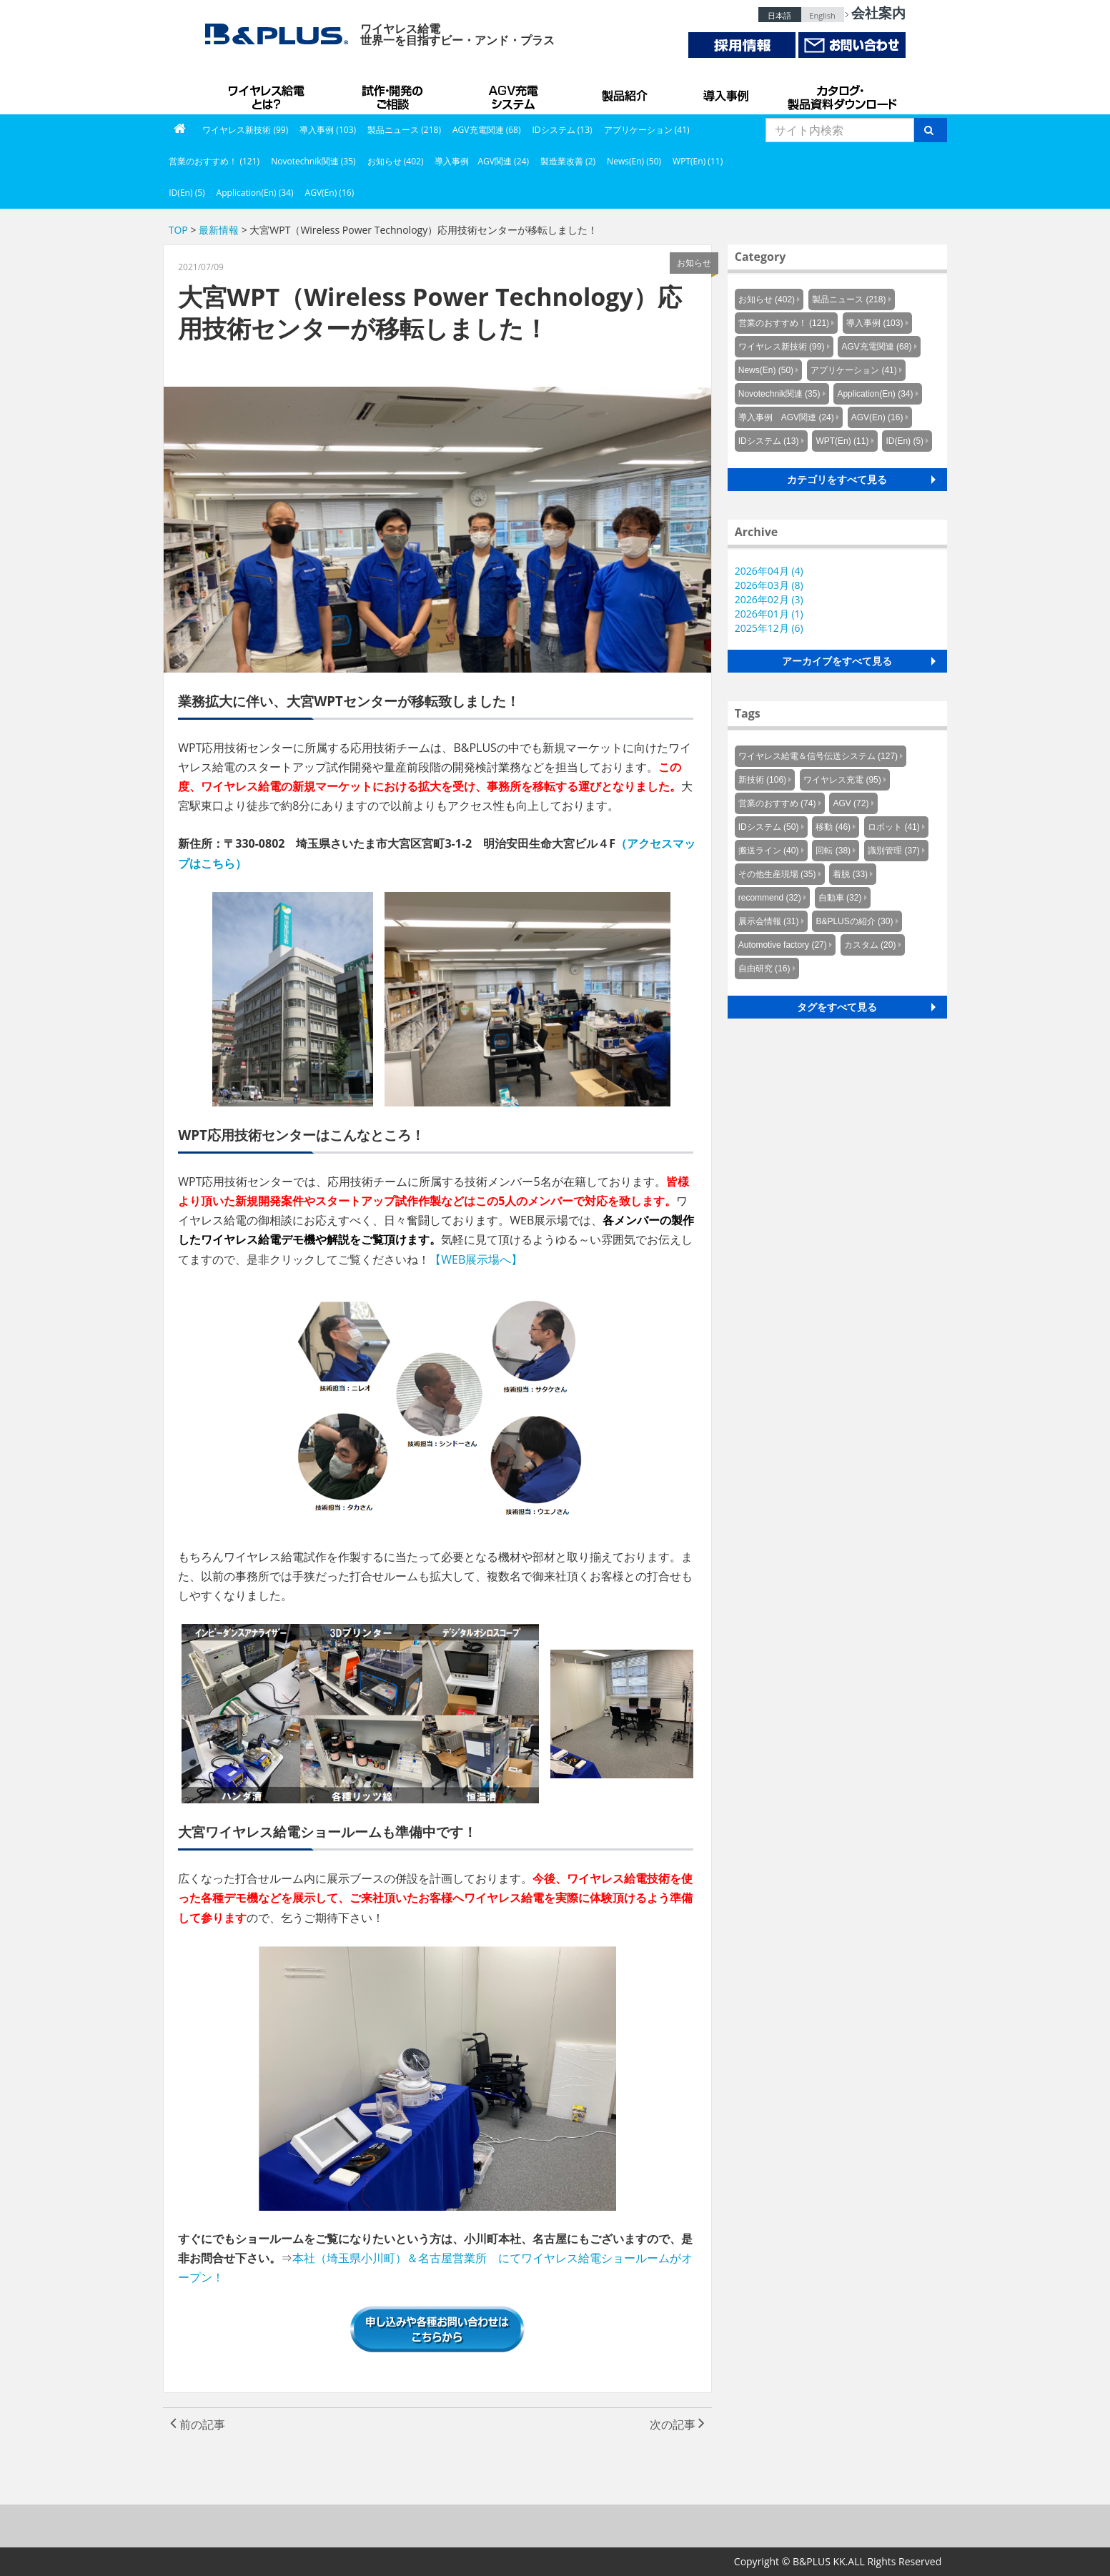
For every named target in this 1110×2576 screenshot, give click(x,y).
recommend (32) (769, 898)
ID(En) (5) (186, 193)
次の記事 (677, 2424)
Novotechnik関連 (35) (313, 161)
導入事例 (727, 92)
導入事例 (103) (327, 130)
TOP (178, 230)
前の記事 (197, 2424)
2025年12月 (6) (769, 628)
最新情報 (219, 230)
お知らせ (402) (395, 161)
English (822, 15)
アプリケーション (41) (647, 130)
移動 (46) (833, 827)
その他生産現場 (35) (777, 874)
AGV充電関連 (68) (486, 130)
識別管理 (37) (894, 851)
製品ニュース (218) (404, 130)
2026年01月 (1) (769, 613)
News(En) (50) (634, 161)
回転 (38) (833, 851)
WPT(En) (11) (698, 161)
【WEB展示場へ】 (476, 1259)
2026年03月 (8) (769, 585)
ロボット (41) (894, 827)
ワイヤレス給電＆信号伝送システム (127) (818, 756)
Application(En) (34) (255, 193)
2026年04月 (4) (769, 571)
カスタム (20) (870, 945)
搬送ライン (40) (768, 851)
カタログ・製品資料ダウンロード (841, 92)
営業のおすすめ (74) (777, 803)
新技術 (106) (762, 780)
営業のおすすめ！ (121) (214, 161)
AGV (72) (850, 803)
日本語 (779, 15)
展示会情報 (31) (768, 921)
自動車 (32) (840, 898)
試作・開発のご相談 (394, 92)
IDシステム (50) (768, 827)
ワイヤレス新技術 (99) (245, 130)
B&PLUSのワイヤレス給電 (269, 92)
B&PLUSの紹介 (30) (854, 921)
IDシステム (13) (562, 130)
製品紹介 (627, 92)
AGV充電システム (516, 92)
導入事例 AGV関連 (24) (482, 161)
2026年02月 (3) (769, 599)
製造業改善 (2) (567, 161)
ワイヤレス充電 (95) (842, 780)
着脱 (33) (850, 874)
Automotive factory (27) (782, 945)
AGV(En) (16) (330, 193)
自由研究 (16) (764, 968)
